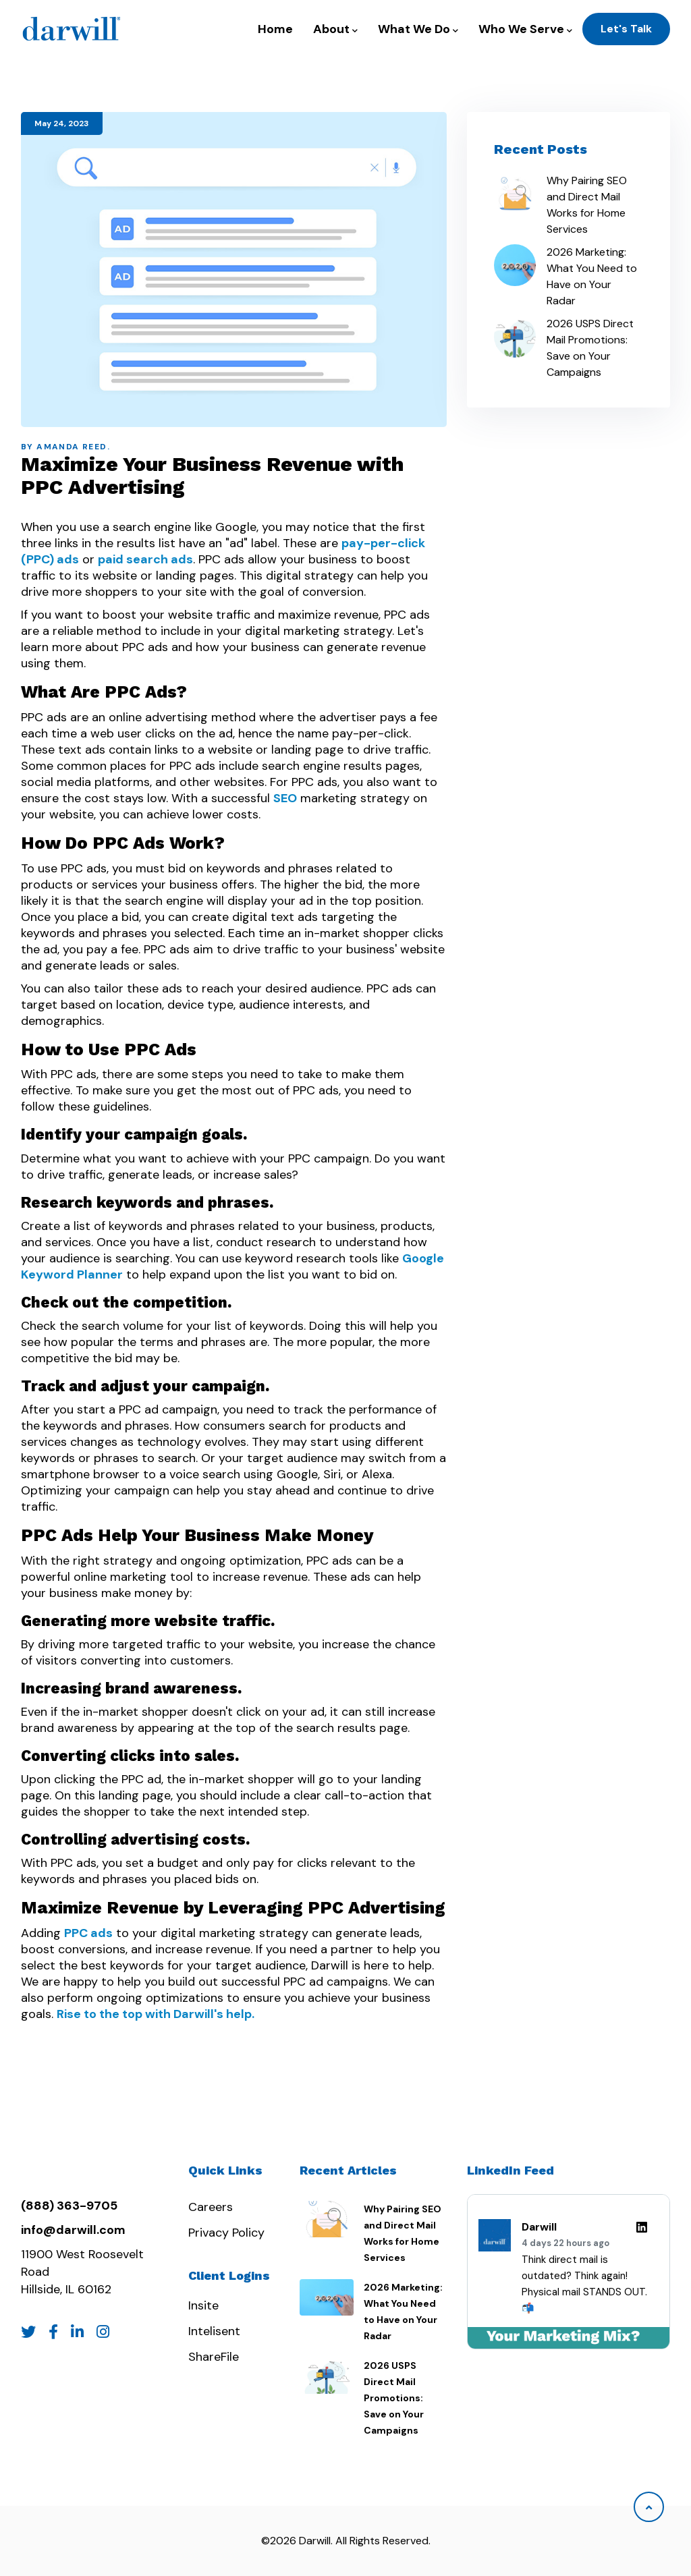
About (335, 29)
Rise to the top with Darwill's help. (155, 2014)
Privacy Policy (226, 2232)
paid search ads (145, 559)
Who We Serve (525, 29)
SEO (285, 798)
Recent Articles (348, 2170)
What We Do (418, 29)
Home (275, 29)
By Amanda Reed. (65, 446)
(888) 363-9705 (69, 2205)
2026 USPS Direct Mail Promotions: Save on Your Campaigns (590, 347)
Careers (210, 2207)
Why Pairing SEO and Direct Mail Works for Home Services (587, 204)
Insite (203, 2305)
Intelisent (214, 2331)
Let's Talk (626, 29)
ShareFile (213, 2357)
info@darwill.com (73, 2230)
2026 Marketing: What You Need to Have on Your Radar (592, 276)
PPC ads (88, 1933)
